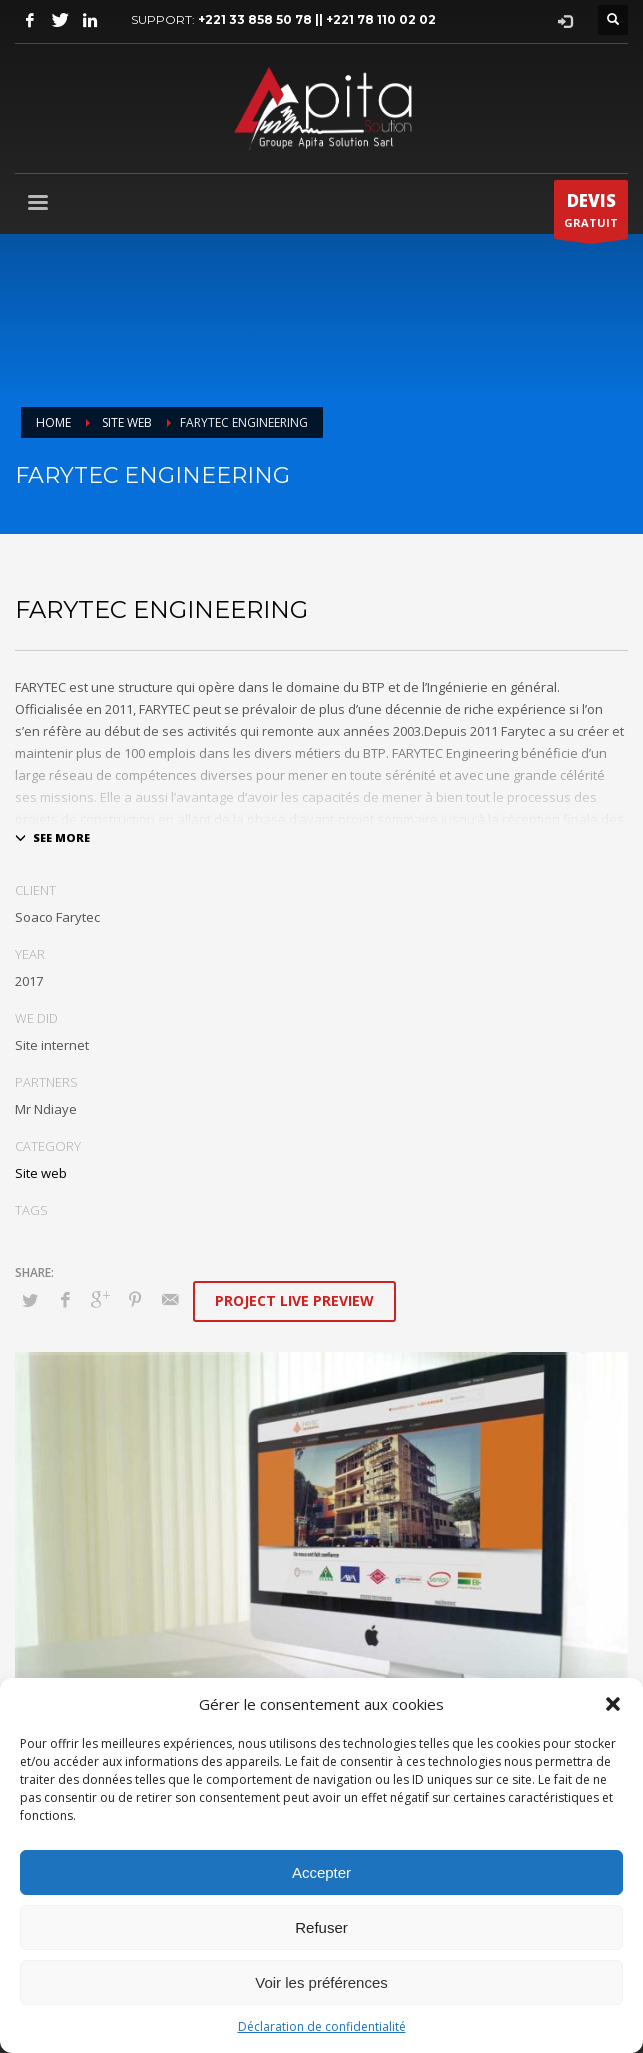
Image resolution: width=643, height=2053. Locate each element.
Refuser (321, 1927)
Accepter (321, 1872)
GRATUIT (591, 214)
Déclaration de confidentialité (322, 2026)
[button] (613, 1704)
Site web (41, 1173)
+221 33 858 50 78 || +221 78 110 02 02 (317, 19)
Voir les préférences (321, 1982)
